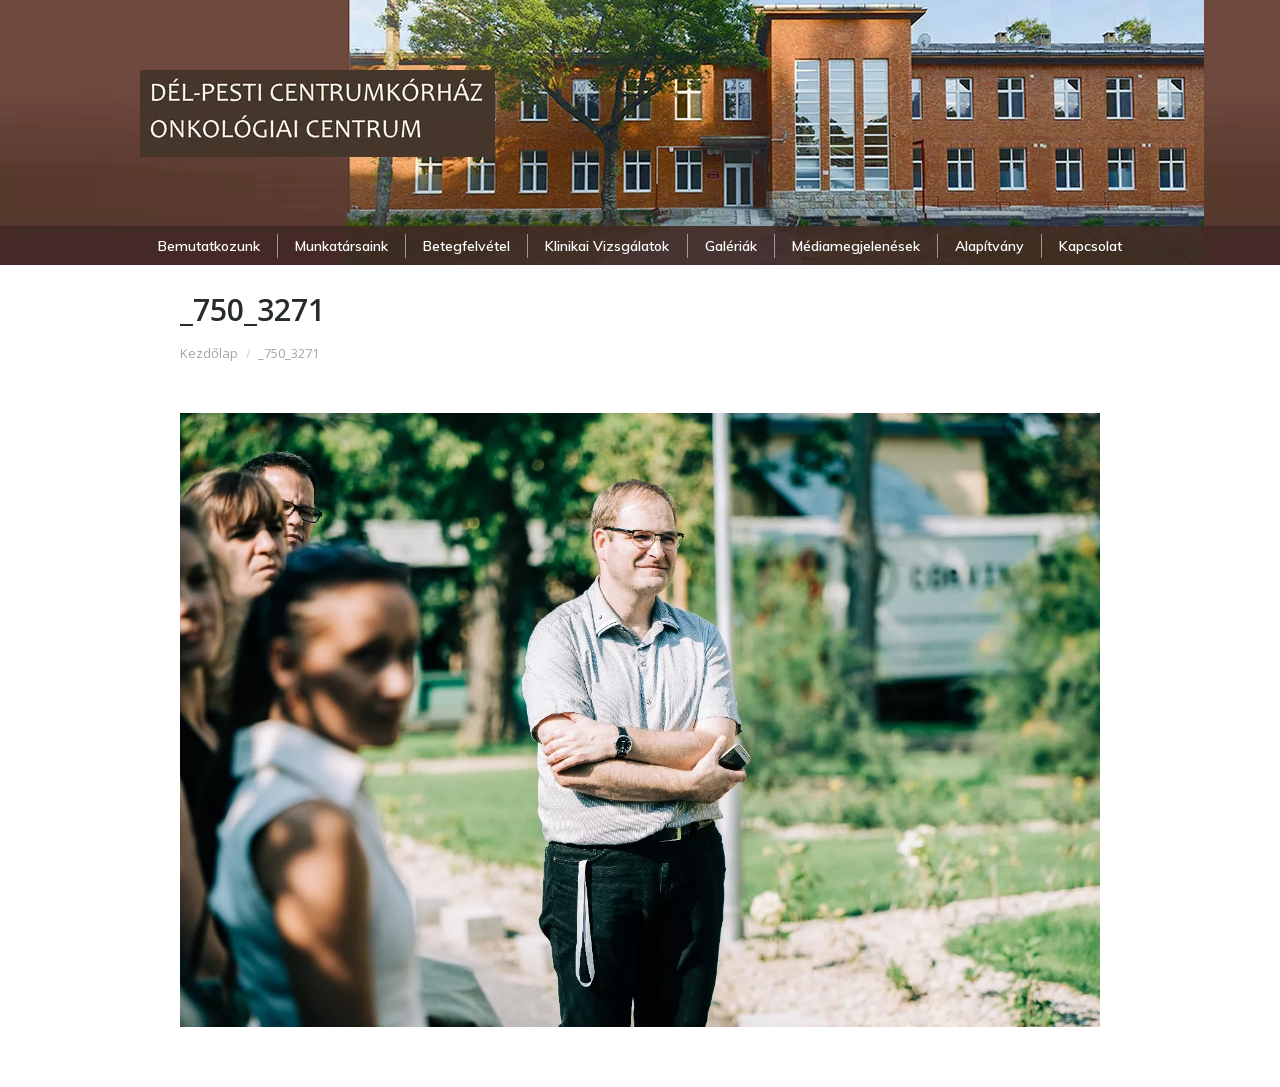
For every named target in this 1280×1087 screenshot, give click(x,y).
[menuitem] (208, 246)
